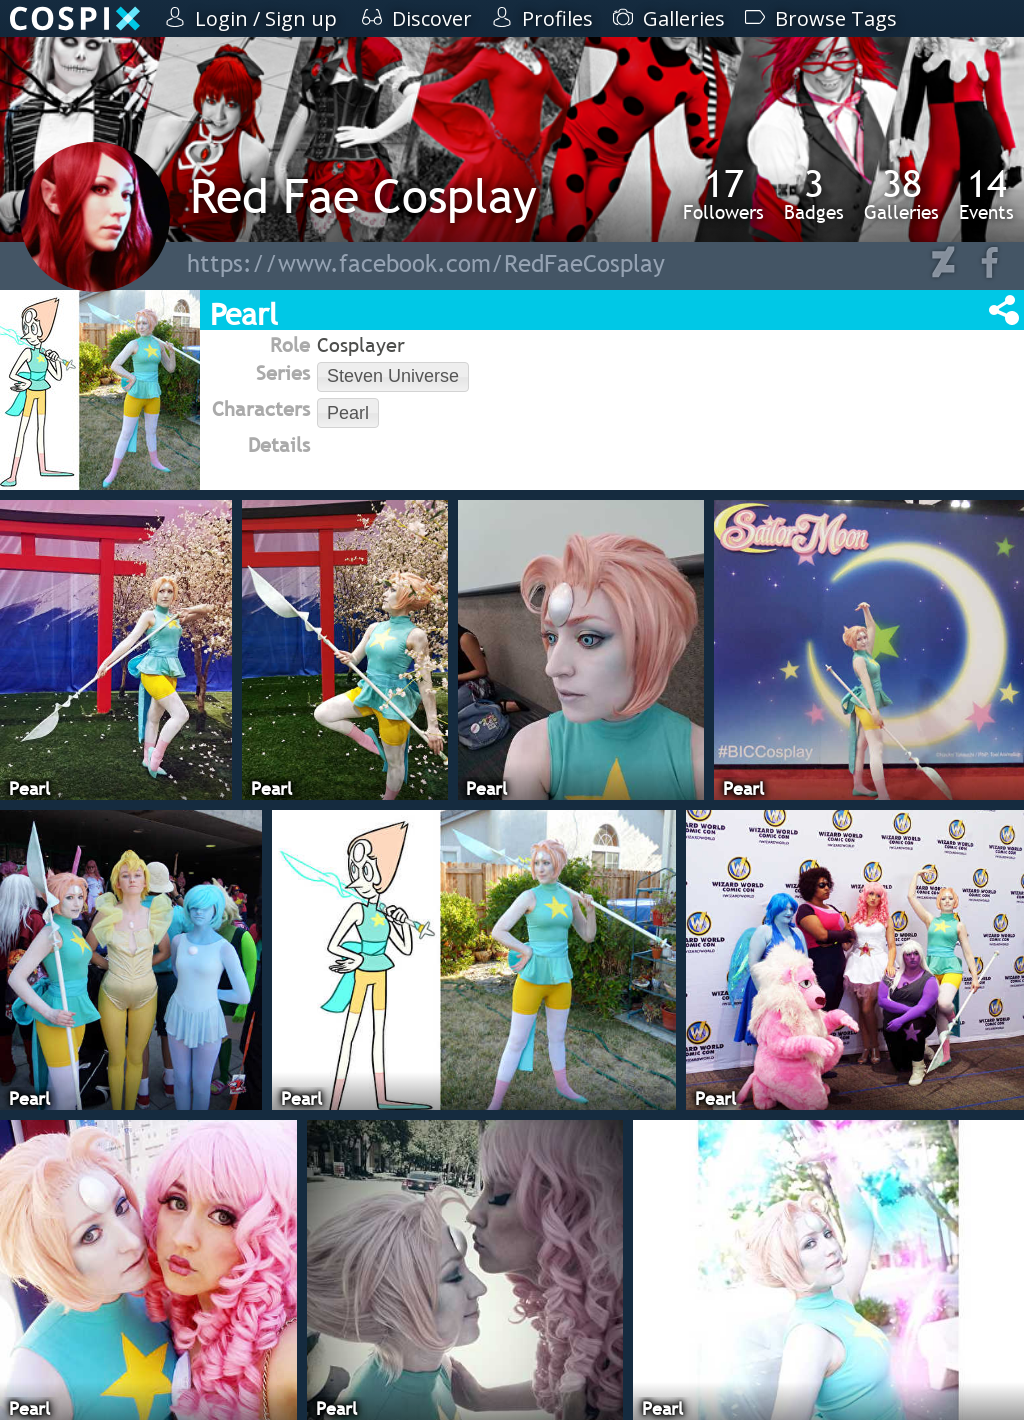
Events (986, 194)
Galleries (901, 194)
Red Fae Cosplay (363, 195)
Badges (814, 194)
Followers (723, 194)
